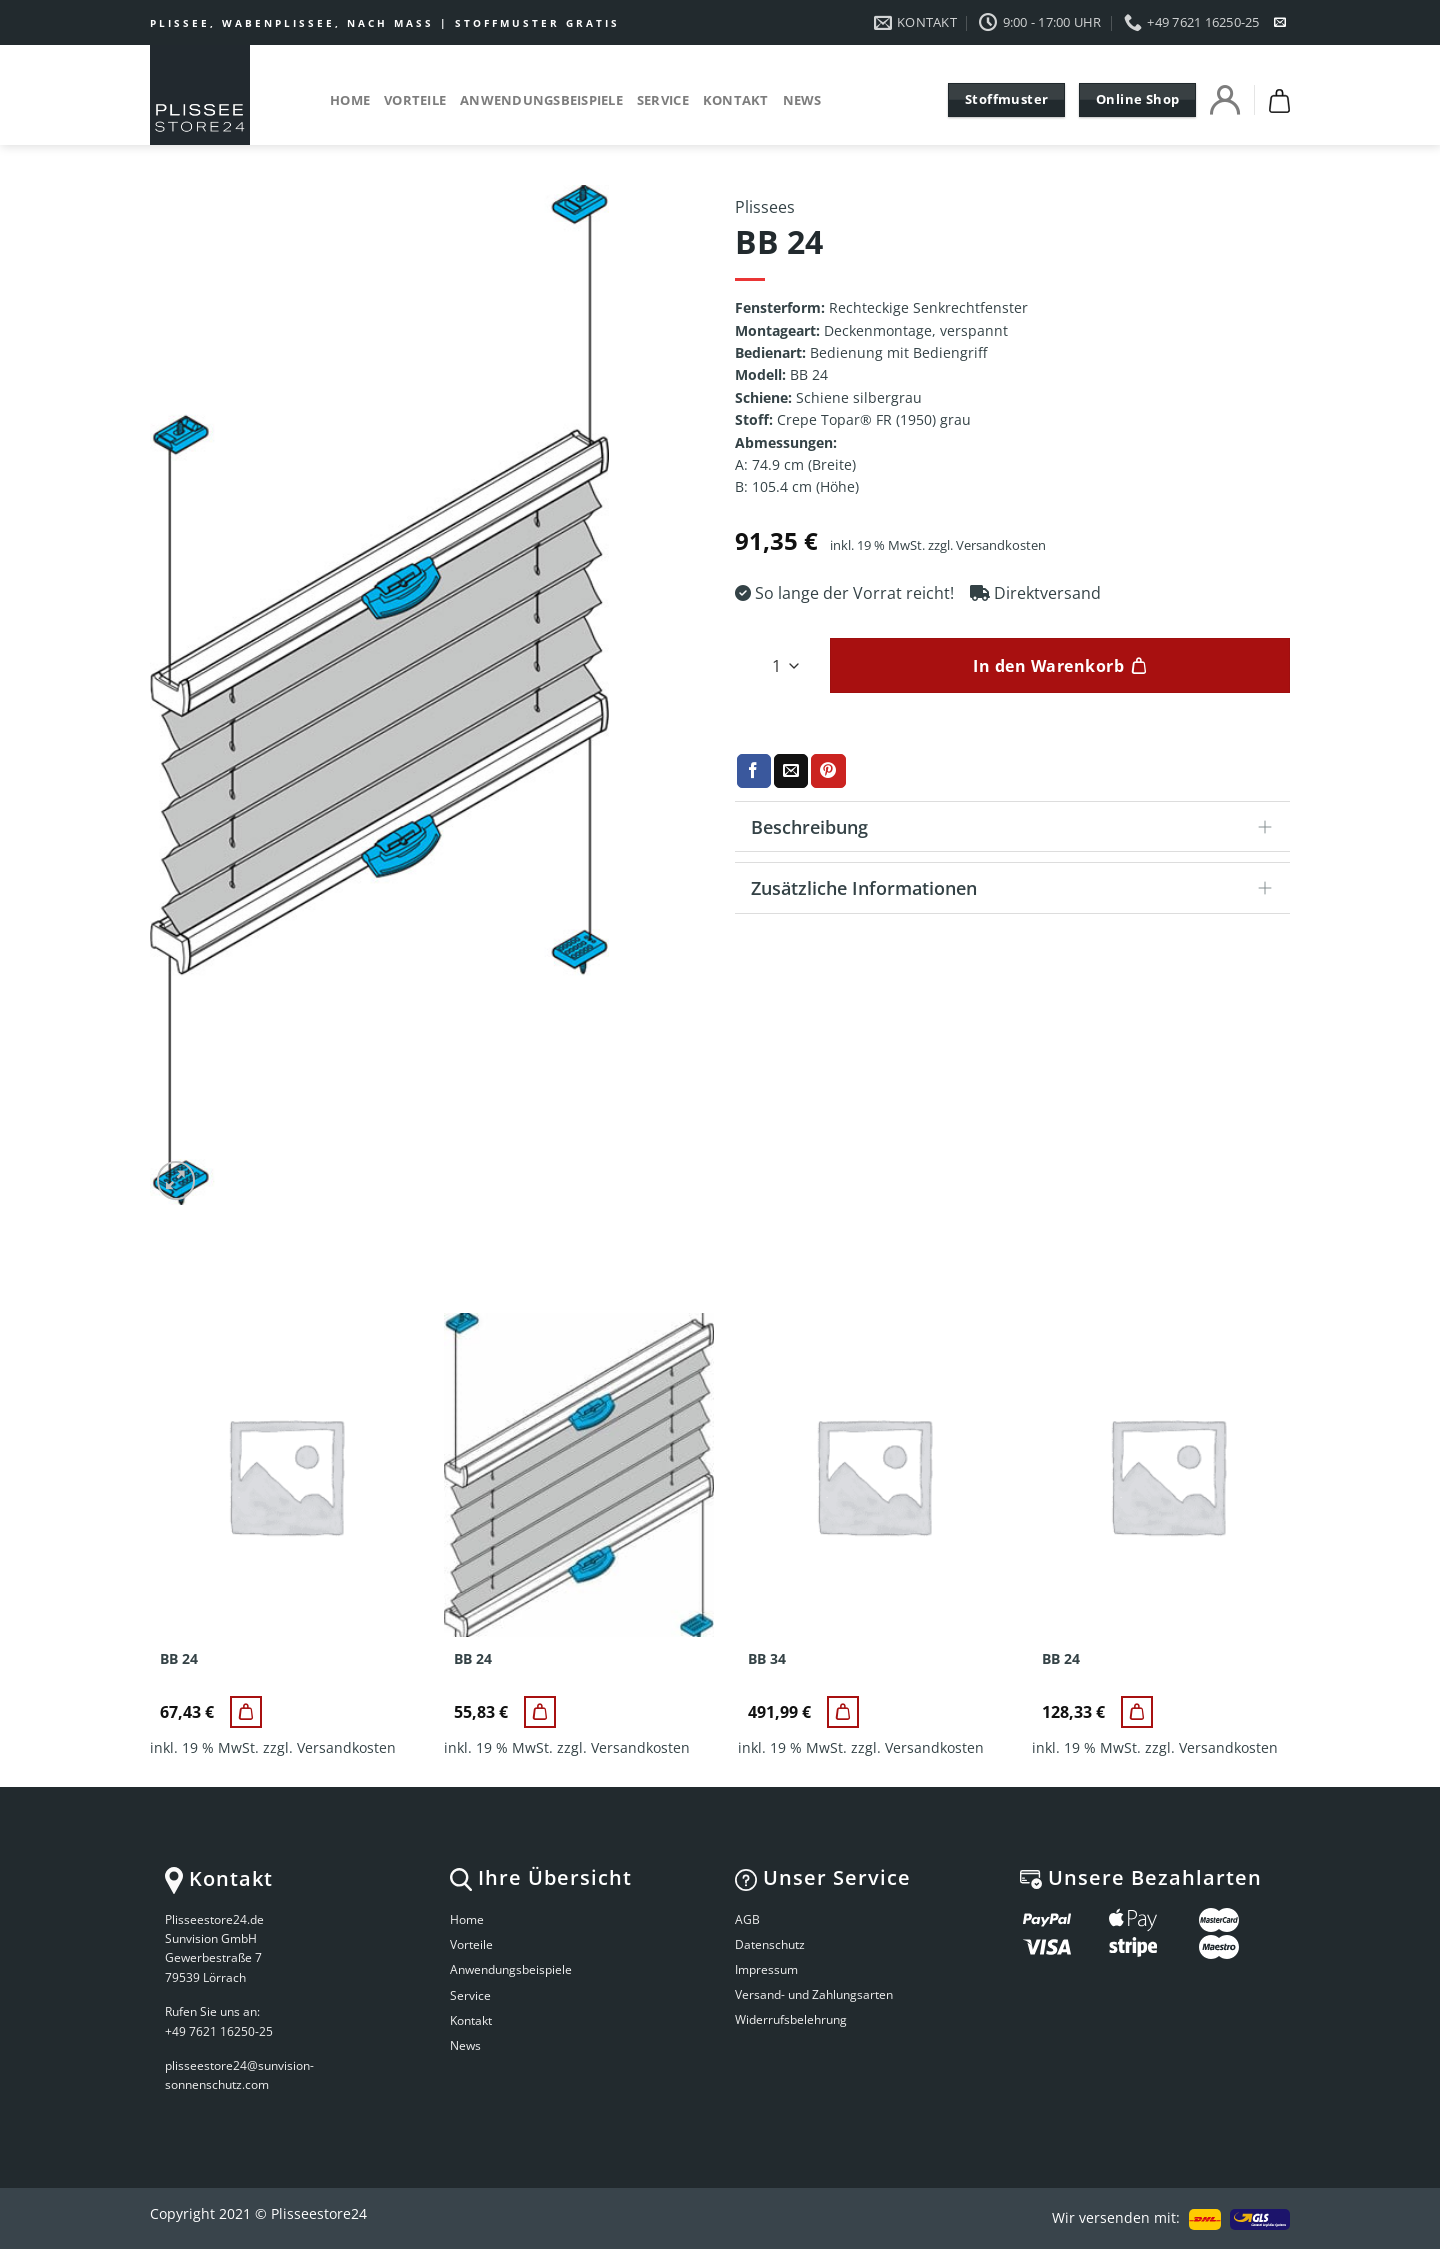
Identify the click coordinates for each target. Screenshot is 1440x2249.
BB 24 (179, 1659)
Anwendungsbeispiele (541, 100)
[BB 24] (246, 1712)
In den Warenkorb (1048, 666)
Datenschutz (770, 1944)
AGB (747, 1919)
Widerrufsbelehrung (791, 2019)
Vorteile (415, 100)
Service (663, 100)
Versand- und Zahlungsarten (814, 1994)
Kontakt (736, 100)
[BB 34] (843, 1712)
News (802, 100)
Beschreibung (1018, 828)
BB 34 (767, 1659)
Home (350, 100)
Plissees (765, 207)
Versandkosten (1001, 545)
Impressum (766, 1969)
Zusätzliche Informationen (1018, 889)
